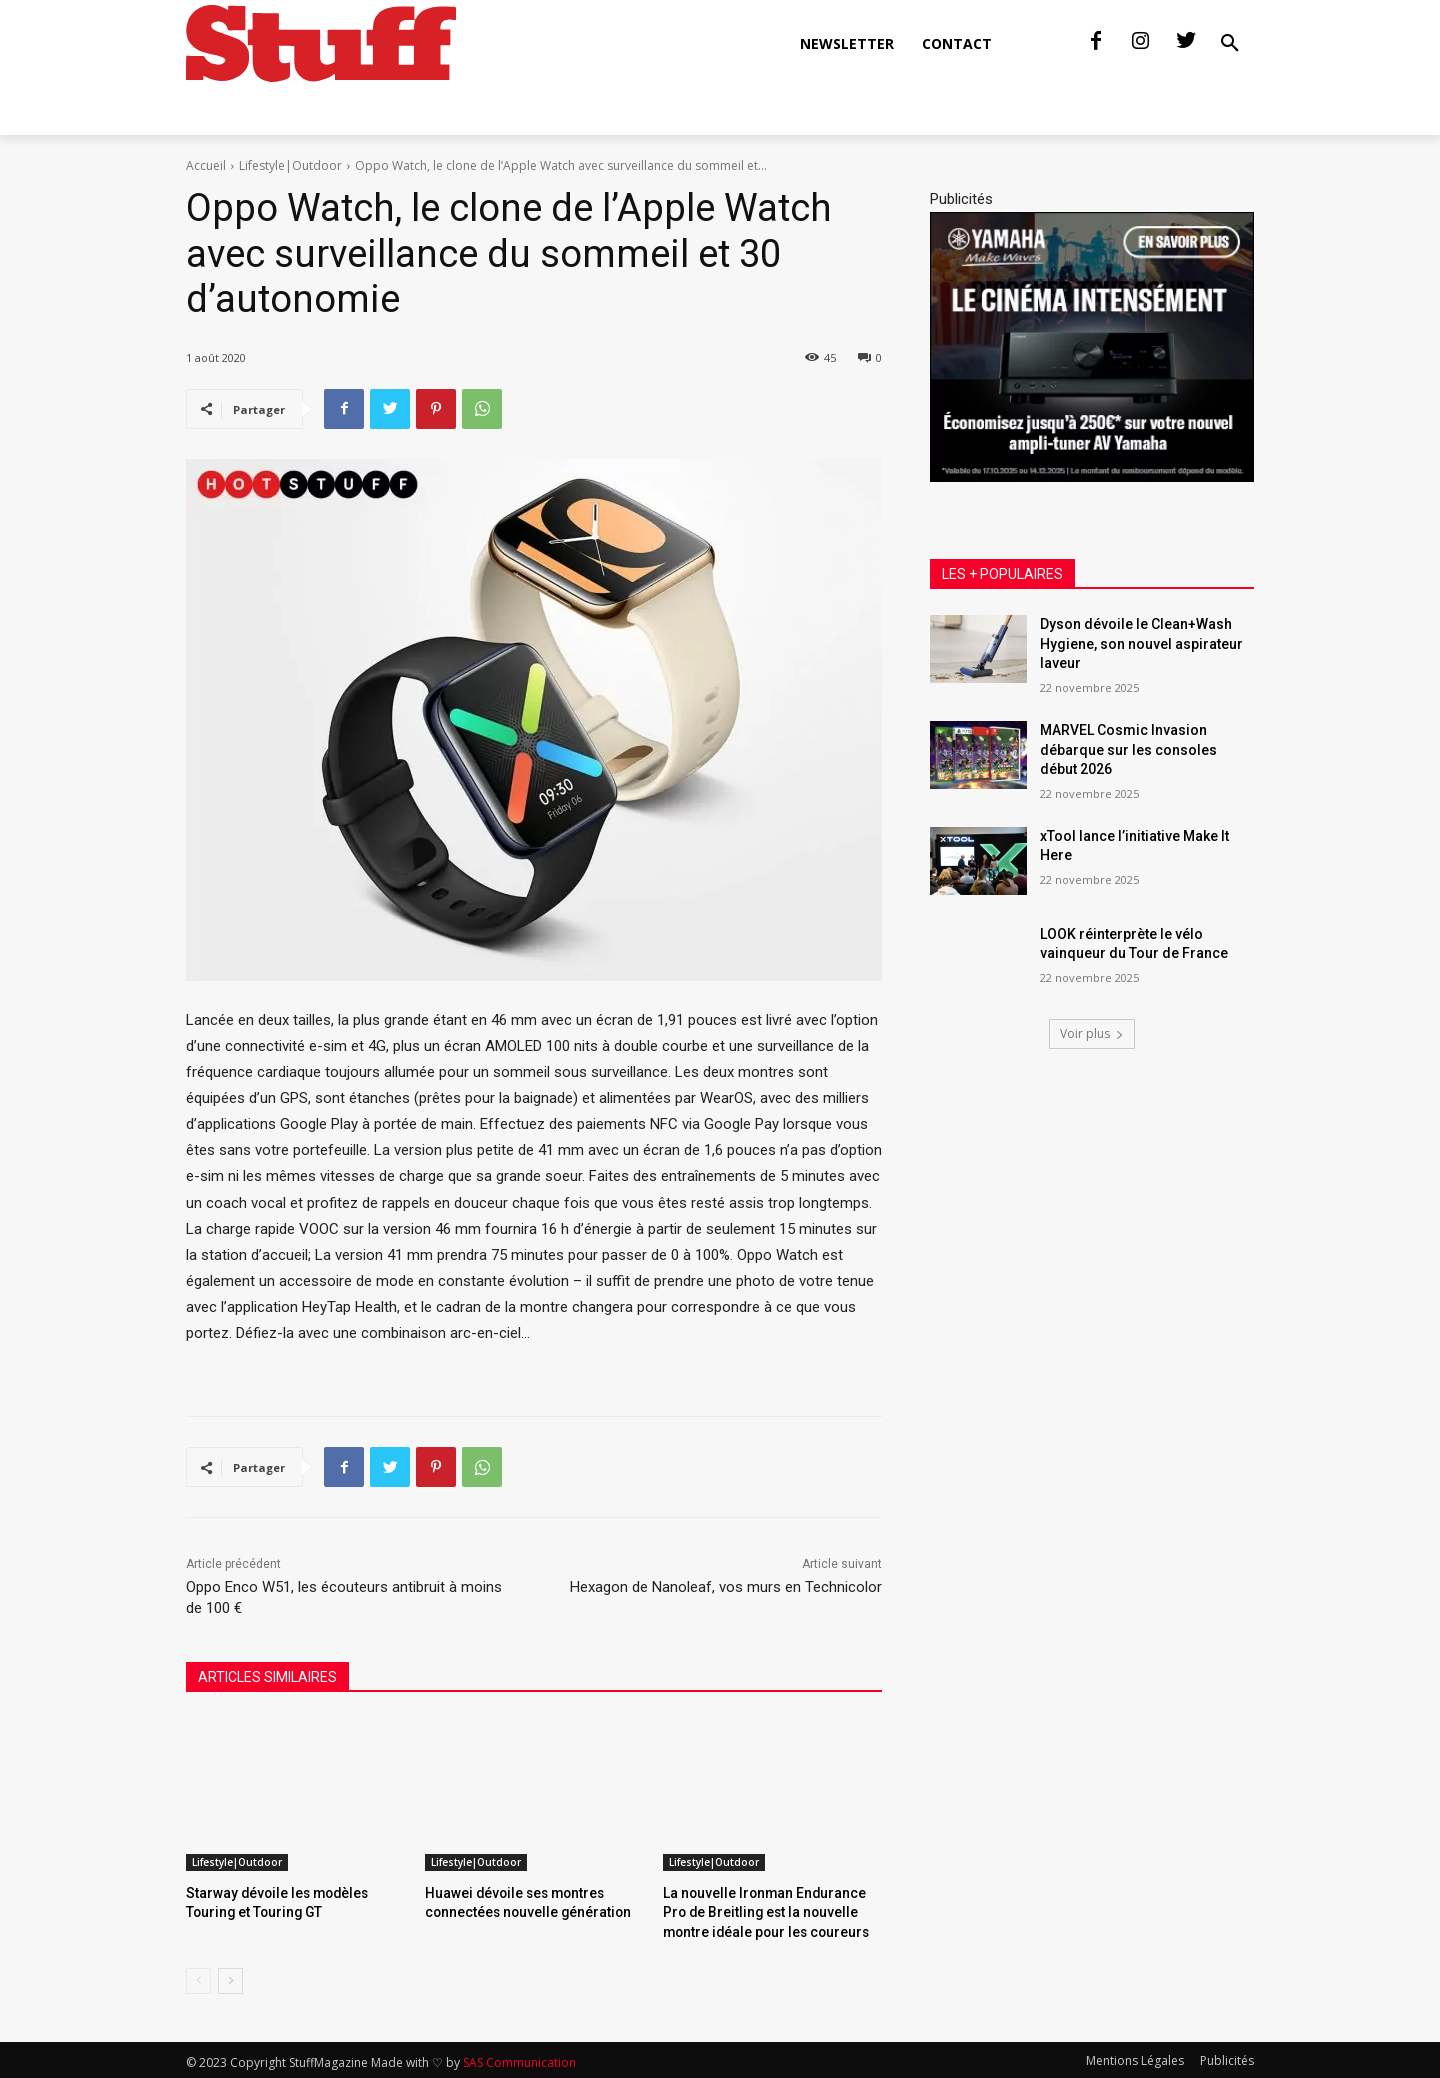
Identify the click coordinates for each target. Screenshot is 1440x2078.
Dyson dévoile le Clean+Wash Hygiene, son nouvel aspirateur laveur (1141, 643)
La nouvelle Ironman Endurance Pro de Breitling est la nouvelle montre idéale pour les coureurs (768, 1910)
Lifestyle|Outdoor (290, 165)
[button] (1230, 44)
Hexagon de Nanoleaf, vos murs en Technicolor (726, 1587)
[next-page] (230, 1978)
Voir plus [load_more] (1092, 1033)
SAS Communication (519, 2059)
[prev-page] (198, 1978)
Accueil (206, 165)
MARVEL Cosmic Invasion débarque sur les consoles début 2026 (1128, 749)
